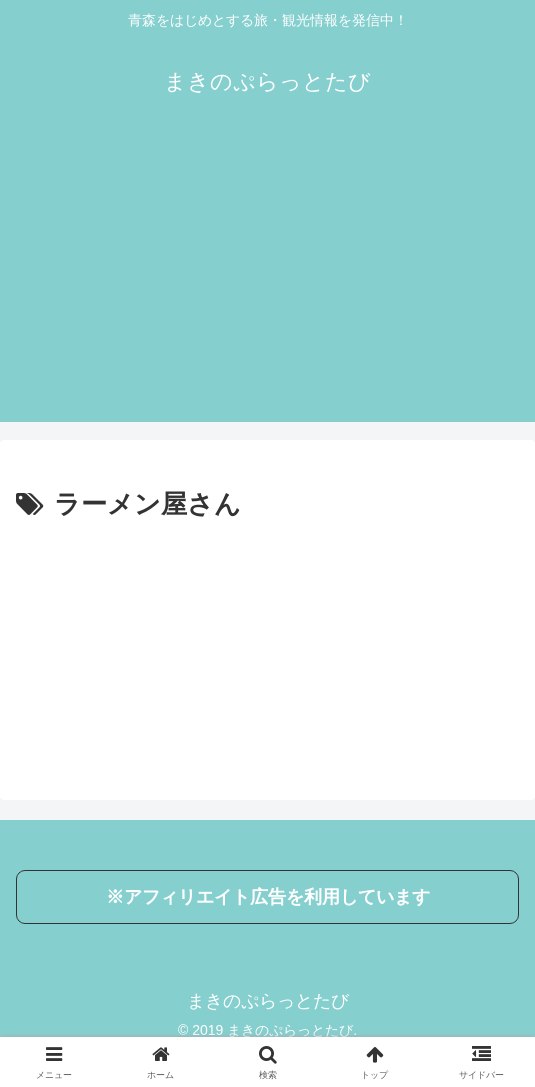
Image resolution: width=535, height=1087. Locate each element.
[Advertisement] (267, 282)
